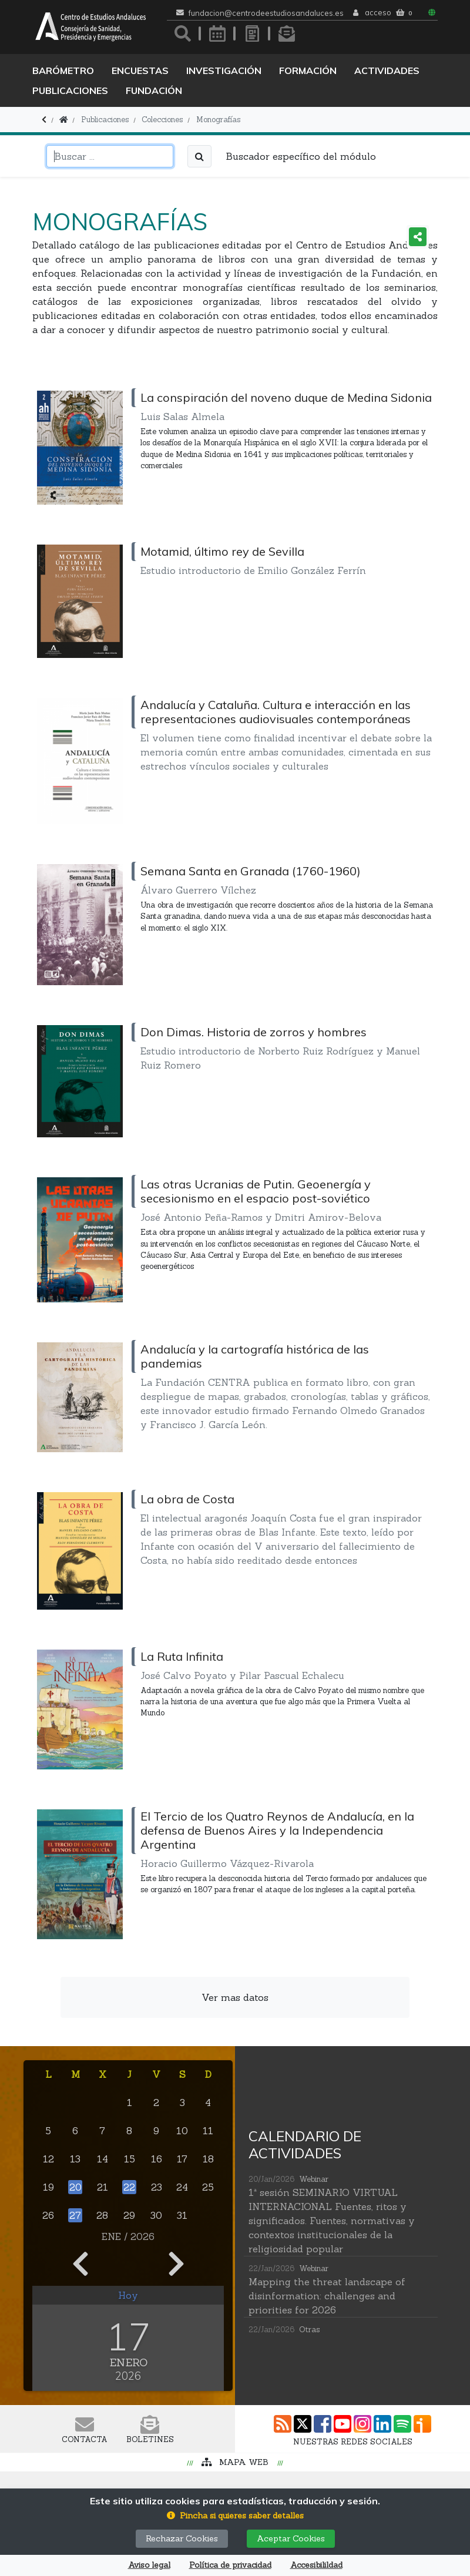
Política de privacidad (230, 2565)
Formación (308, 70)
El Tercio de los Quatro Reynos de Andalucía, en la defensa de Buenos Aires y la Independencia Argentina (277, 1830)
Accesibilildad (316, 2565)
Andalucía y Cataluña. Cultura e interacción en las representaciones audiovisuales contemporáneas (275, 711)
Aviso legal (149, 2565)
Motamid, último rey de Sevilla (222, 551)
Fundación (154, 90)
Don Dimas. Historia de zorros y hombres (253, 1032)
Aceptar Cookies (291, 2538)
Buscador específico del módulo (301, 156)
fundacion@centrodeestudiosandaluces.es (266, 13)
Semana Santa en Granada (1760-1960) (250, 871)
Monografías (218, 120)
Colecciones (162, 120)
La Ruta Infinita (181, 1656)
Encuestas (140, 70)
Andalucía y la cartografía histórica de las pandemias (254, 1356)
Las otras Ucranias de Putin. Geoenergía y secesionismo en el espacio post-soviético (255, 1191)
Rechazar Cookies (182, 2538)
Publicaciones (70, 90)
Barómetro (63, 70)
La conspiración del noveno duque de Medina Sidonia (286, 397)
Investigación (223, 70)
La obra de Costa (187, 1499)
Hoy (128, 2295)
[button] (235, 2516)
